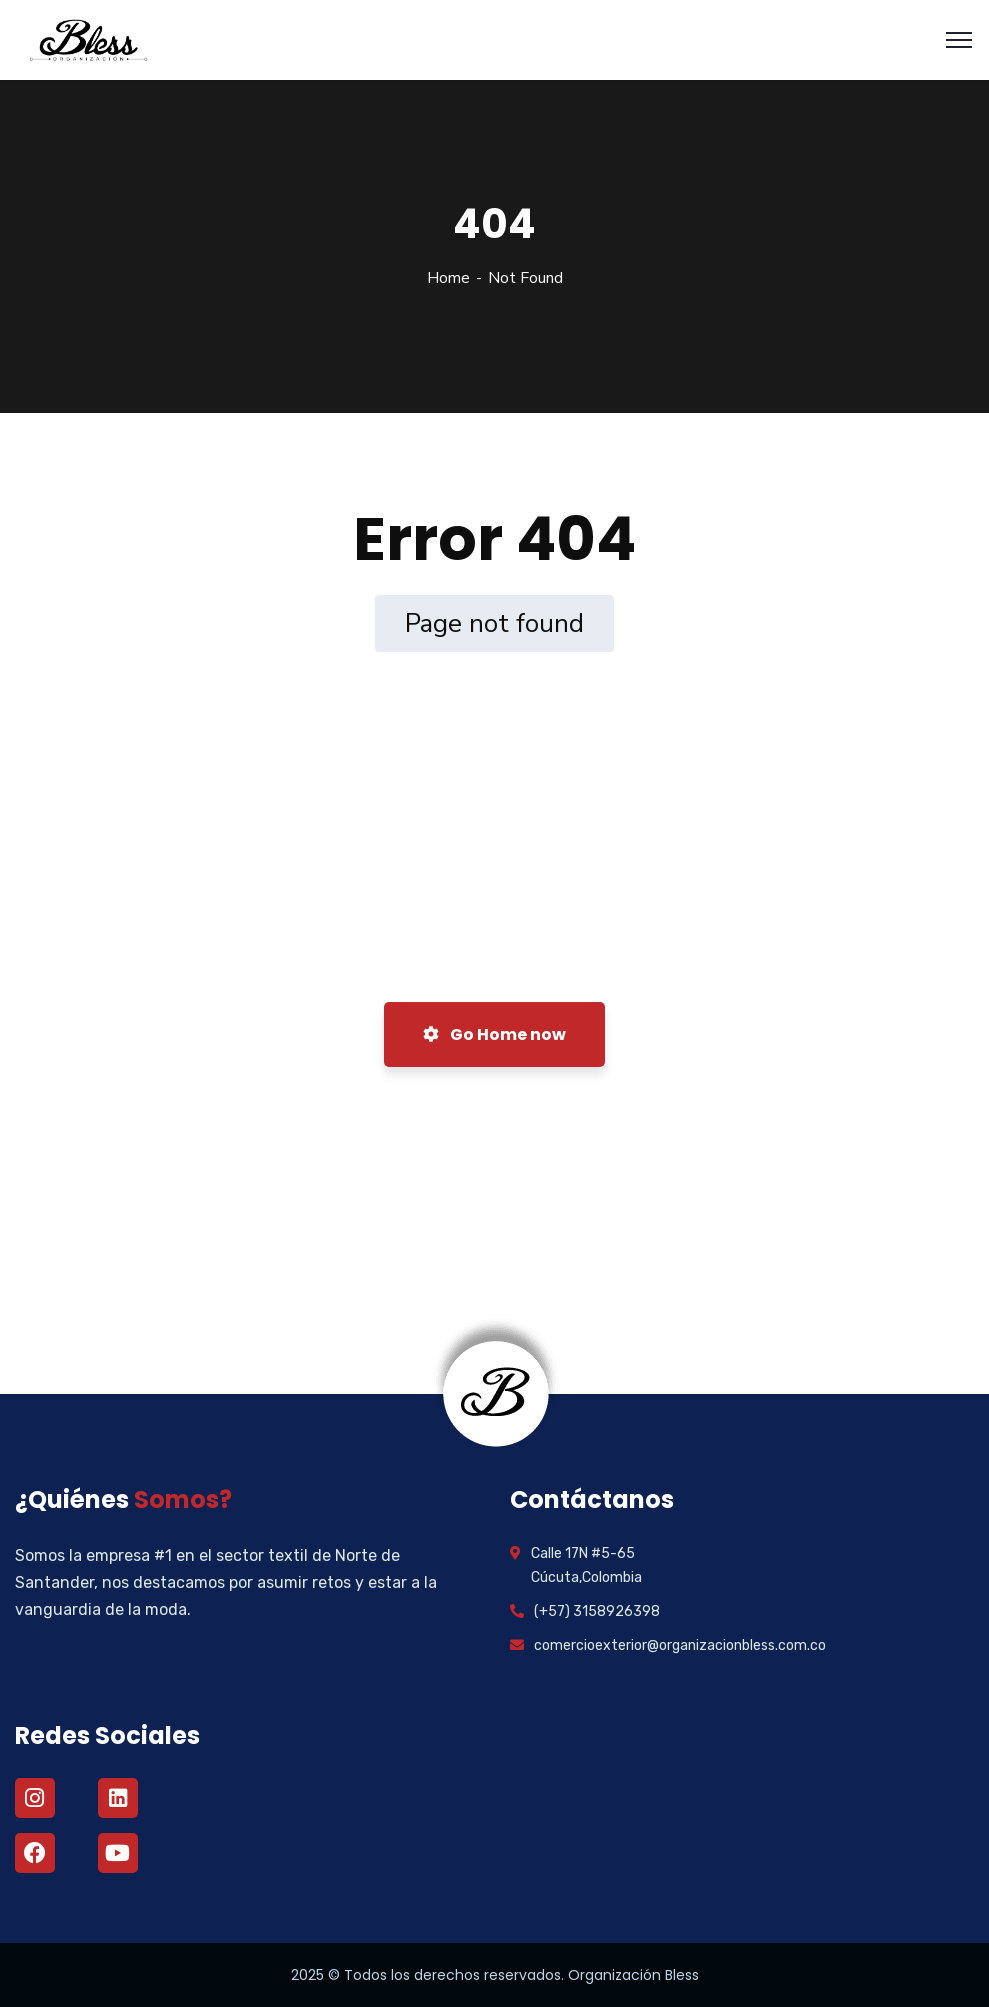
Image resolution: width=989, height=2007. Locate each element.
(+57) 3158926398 (597, 1611)
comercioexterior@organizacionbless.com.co (680, 1645)
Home (448, 278)
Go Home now (494, 1034)
